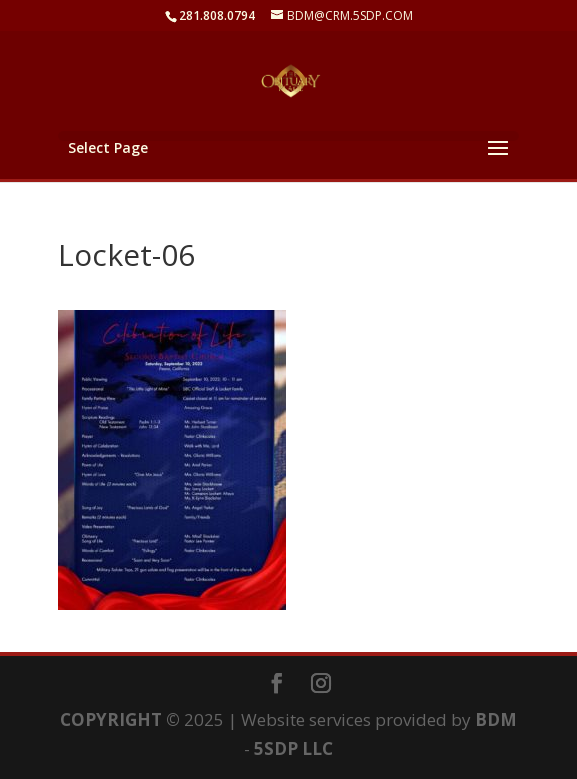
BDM (496, 719)
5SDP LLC (293, 748)
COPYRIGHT (111, 719)
